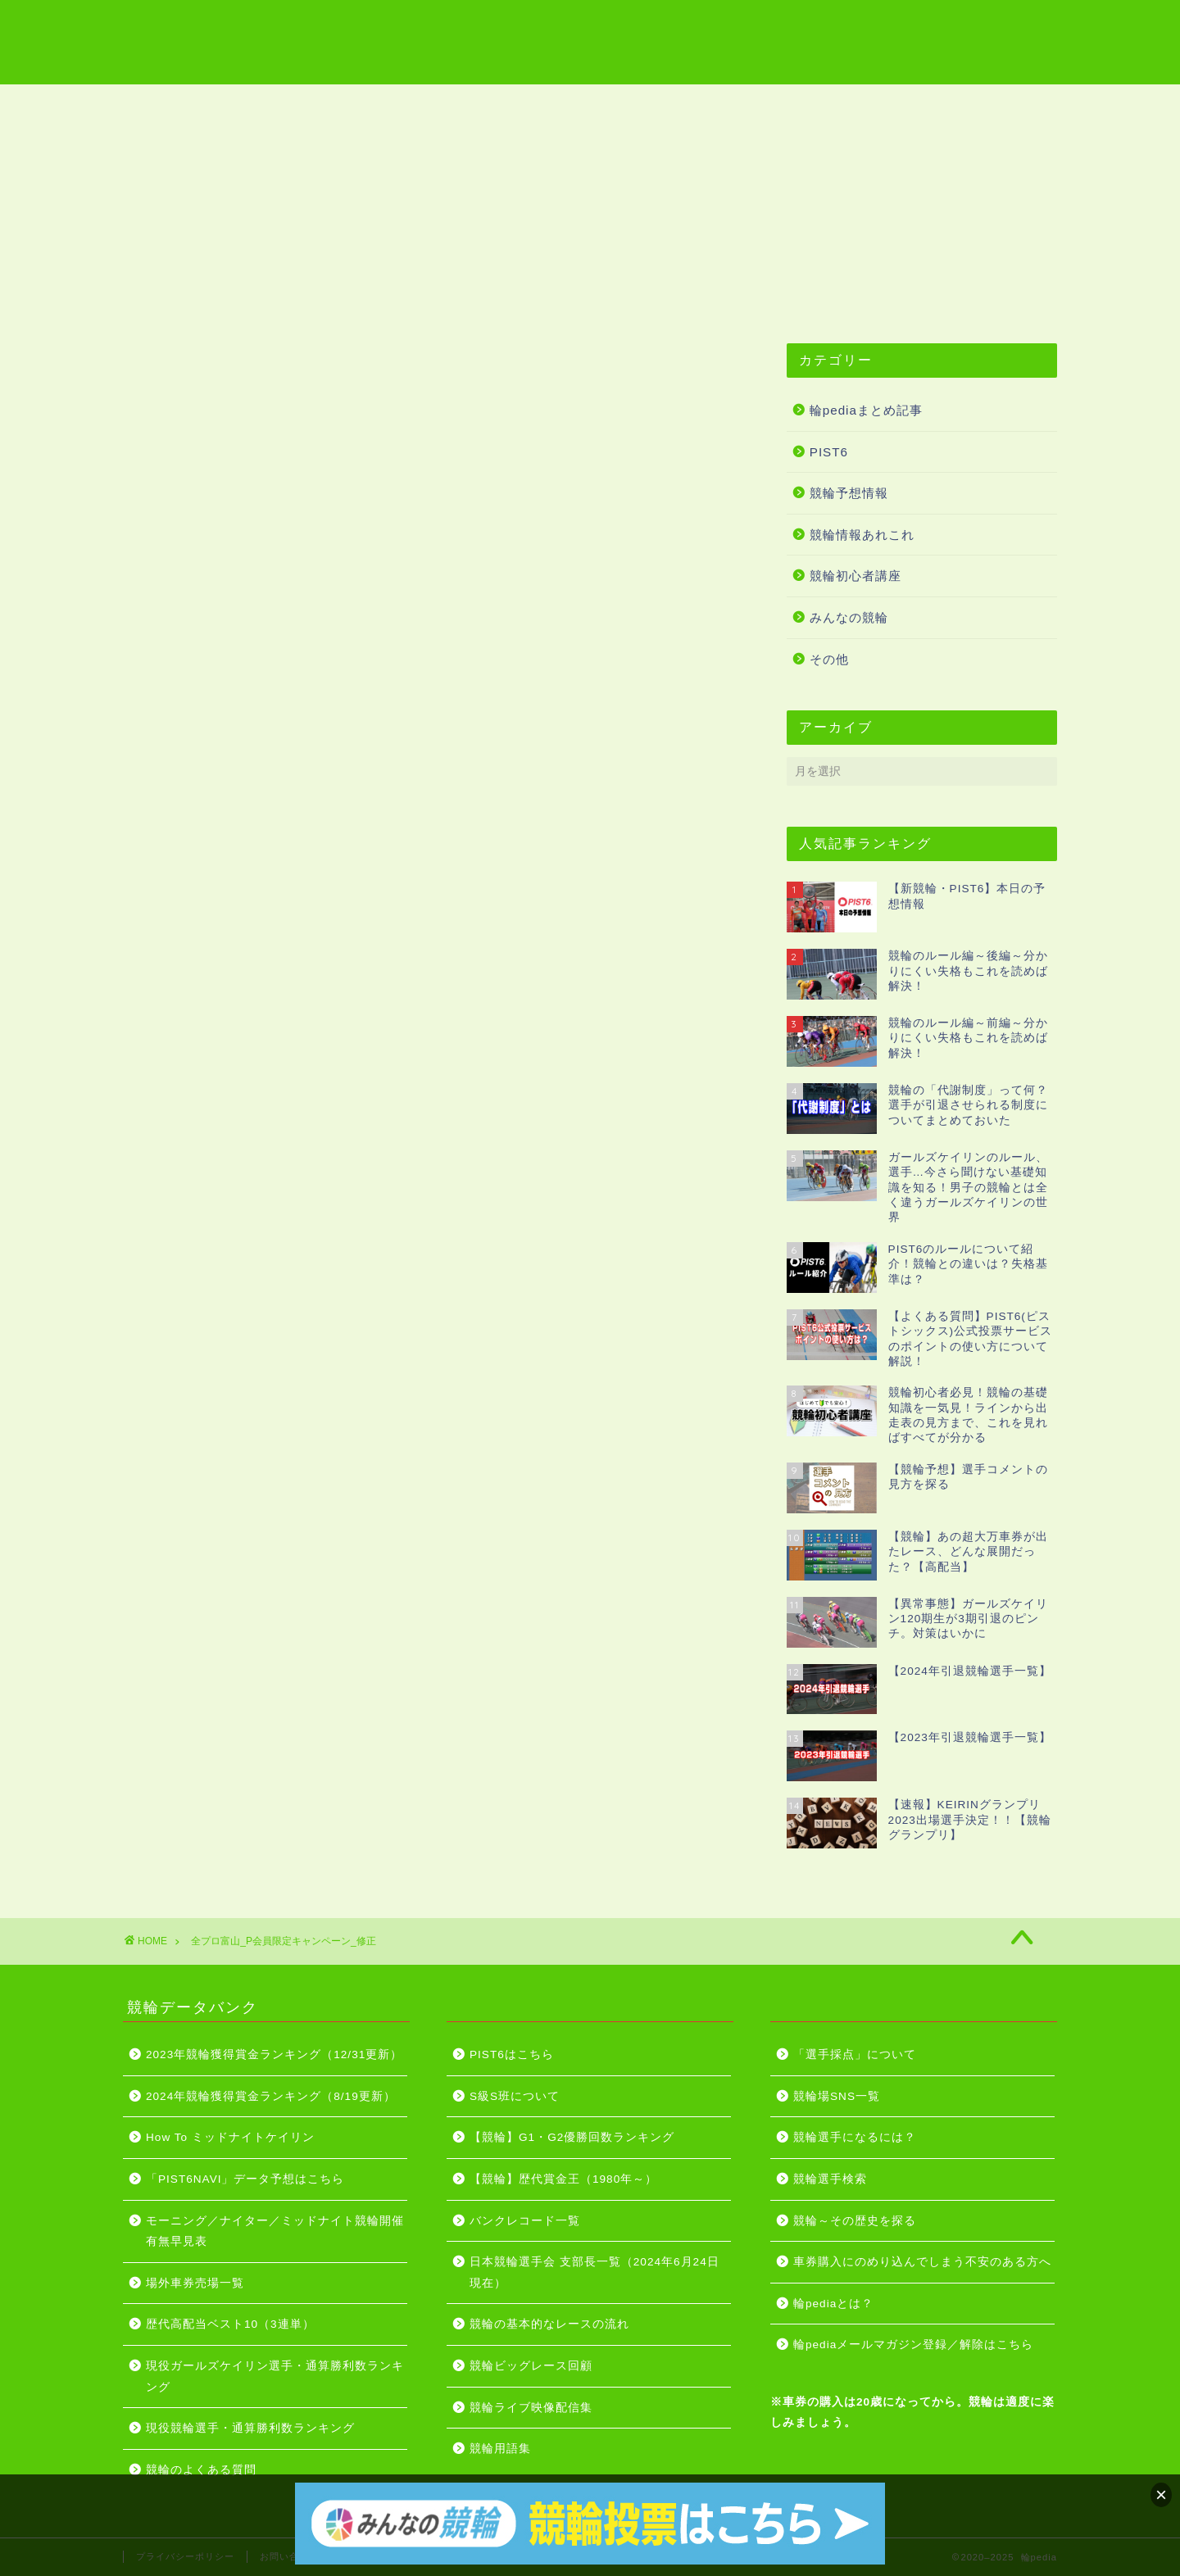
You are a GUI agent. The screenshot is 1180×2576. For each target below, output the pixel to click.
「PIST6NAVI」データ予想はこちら (245, 2179)
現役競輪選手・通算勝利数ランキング (250, 2428)
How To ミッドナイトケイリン (230, 2137)
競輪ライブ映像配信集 (505, 104)
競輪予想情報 (849, 493)
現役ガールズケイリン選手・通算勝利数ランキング (275, 2376)
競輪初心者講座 (855, 576)
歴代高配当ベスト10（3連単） (230, 2324)
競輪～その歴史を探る (854, 2221)
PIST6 (829, 452)
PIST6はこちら (988, 104)
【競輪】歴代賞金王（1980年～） (563, 2179)
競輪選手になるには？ (854, 2137)
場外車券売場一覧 (195, 2283)
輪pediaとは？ (833, 2303)
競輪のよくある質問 (201, 2470)
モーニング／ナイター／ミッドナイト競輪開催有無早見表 (275, 2231)
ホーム (166, 104)
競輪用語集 (366, 104)
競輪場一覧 (260, 104)
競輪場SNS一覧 (836, 2096)
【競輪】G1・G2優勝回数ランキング (572, 2137)
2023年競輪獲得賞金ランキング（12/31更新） (274, 2054)
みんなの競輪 (849, 617)
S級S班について (515, 2096)
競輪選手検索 (830, 2179)
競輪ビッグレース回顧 (531, 2366)
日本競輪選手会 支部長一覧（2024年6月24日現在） (594, 2272)
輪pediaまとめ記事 (866, 410)
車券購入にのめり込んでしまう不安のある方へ (922, 2262)
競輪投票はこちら (849, 104)
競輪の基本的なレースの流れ (549, 2324)
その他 (829, 659)
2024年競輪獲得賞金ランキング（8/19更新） (271, 2096)
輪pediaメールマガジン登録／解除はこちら (913, 2344)
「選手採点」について (854, 2054)
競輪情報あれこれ (862, 535)
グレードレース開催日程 (684, 104)
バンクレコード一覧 (525, 2221)
